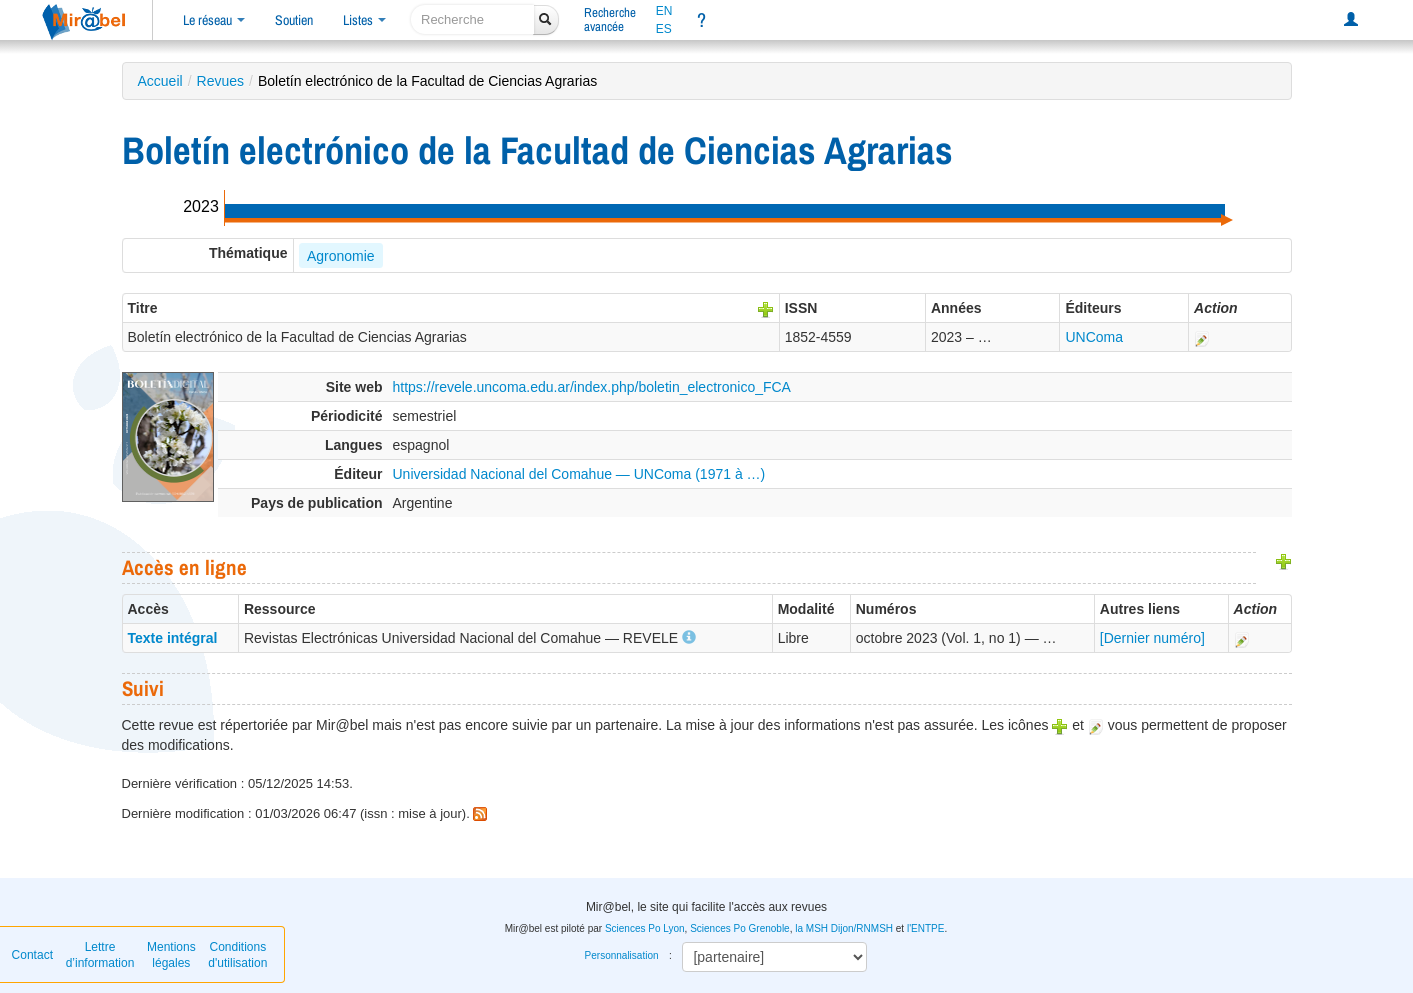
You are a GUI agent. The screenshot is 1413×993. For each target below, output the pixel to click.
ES (664, 29)
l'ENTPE (925, 928)
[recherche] (472, 19)
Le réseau (214, 20)
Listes (364, 20)
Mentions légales (171, 955)
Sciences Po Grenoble (740, 928)
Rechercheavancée (610, 19)
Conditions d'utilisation (237, 955)
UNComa (1094, 337)
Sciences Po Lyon (645, 928)
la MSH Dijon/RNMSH (844, 928)
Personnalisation (622, 955)
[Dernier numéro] (1152, 638)
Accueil (160, 81)
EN (664, 11)
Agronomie (341, 256)
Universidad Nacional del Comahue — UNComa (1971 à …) (579, 474)
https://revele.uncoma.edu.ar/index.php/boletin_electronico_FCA (592, 387)
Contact (32, 955)
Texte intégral (173, 638)
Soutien (294, 20)
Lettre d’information (100, 955)
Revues (220, 81)
